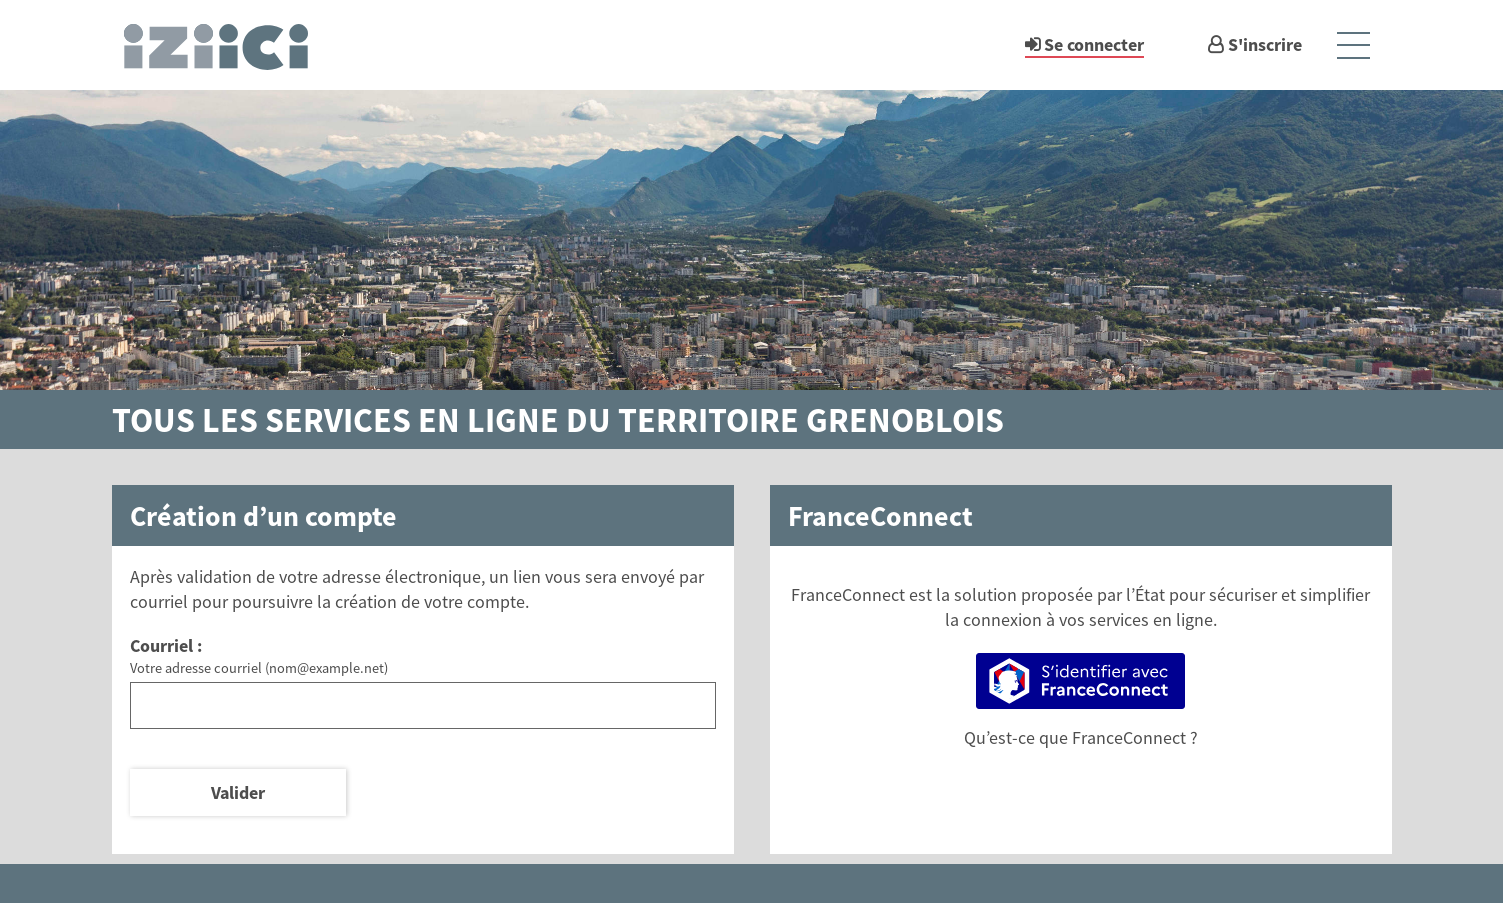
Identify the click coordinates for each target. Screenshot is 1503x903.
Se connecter (1094, 44)
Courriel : (166, 645)
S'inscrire (1265, 44)
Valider (238, 792)
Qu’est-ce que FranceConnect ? (1081, 737)
